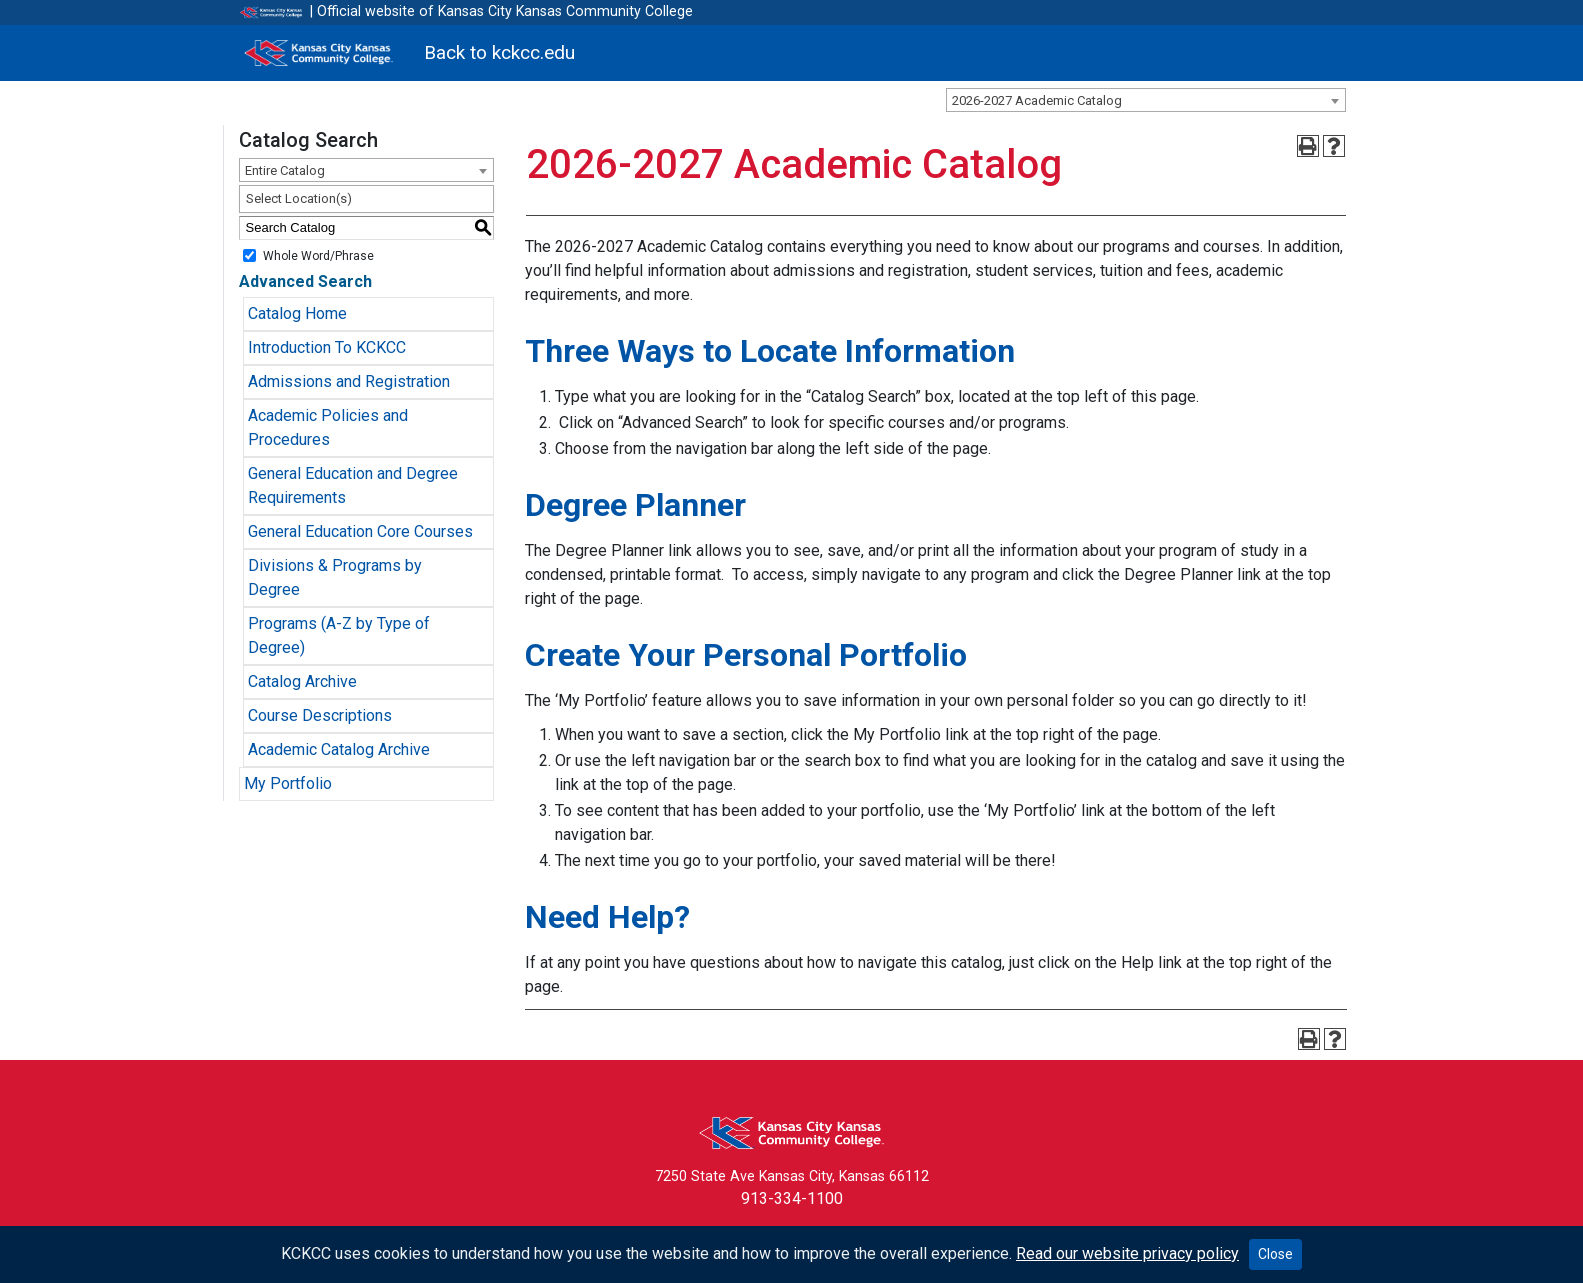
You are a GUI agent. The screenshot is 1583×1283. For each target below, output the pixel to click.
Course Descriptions (320, 715)
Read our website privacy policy (1127, 1253)
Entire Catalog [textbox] (285, 170)
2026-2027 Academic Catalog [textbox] (1037, 100)
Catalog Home (297, 313)
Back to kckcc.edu (499, 52)
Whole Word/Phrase (318, 255)
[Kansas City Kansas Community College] (318, 53)
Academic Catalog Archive (339, 749)
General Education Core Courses (360, 531)
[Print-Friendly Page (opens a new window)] (1308, 146)
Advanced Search (305, 281)
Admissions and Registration (349, 381)
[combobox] (1146, 100)
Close (1275, 1254)
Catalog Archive (302, 681)
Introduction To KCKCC (327, 347)
